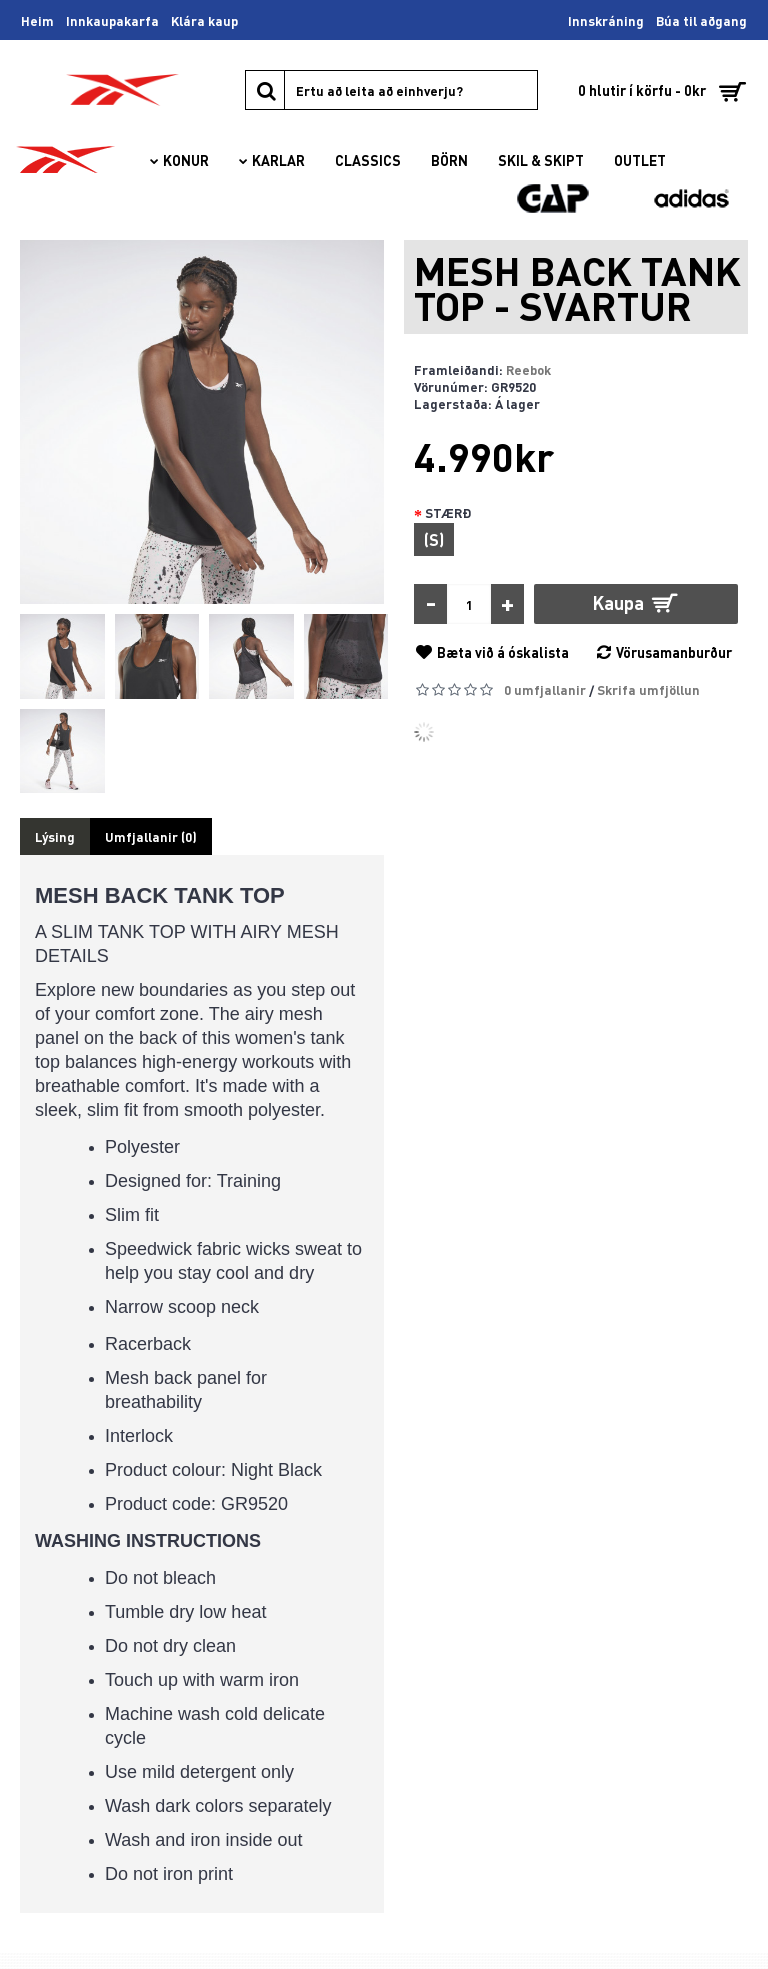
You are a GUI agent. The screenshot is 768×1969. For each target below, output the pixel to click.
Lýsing (55, 836)
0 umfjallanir (545, 689)
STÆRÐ (448, 512)
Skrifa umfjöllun (648, 689)
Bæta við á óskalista (503, 652)
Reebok (528, 369)
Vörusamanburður (674, 652)
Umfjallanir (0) (151, 836)
